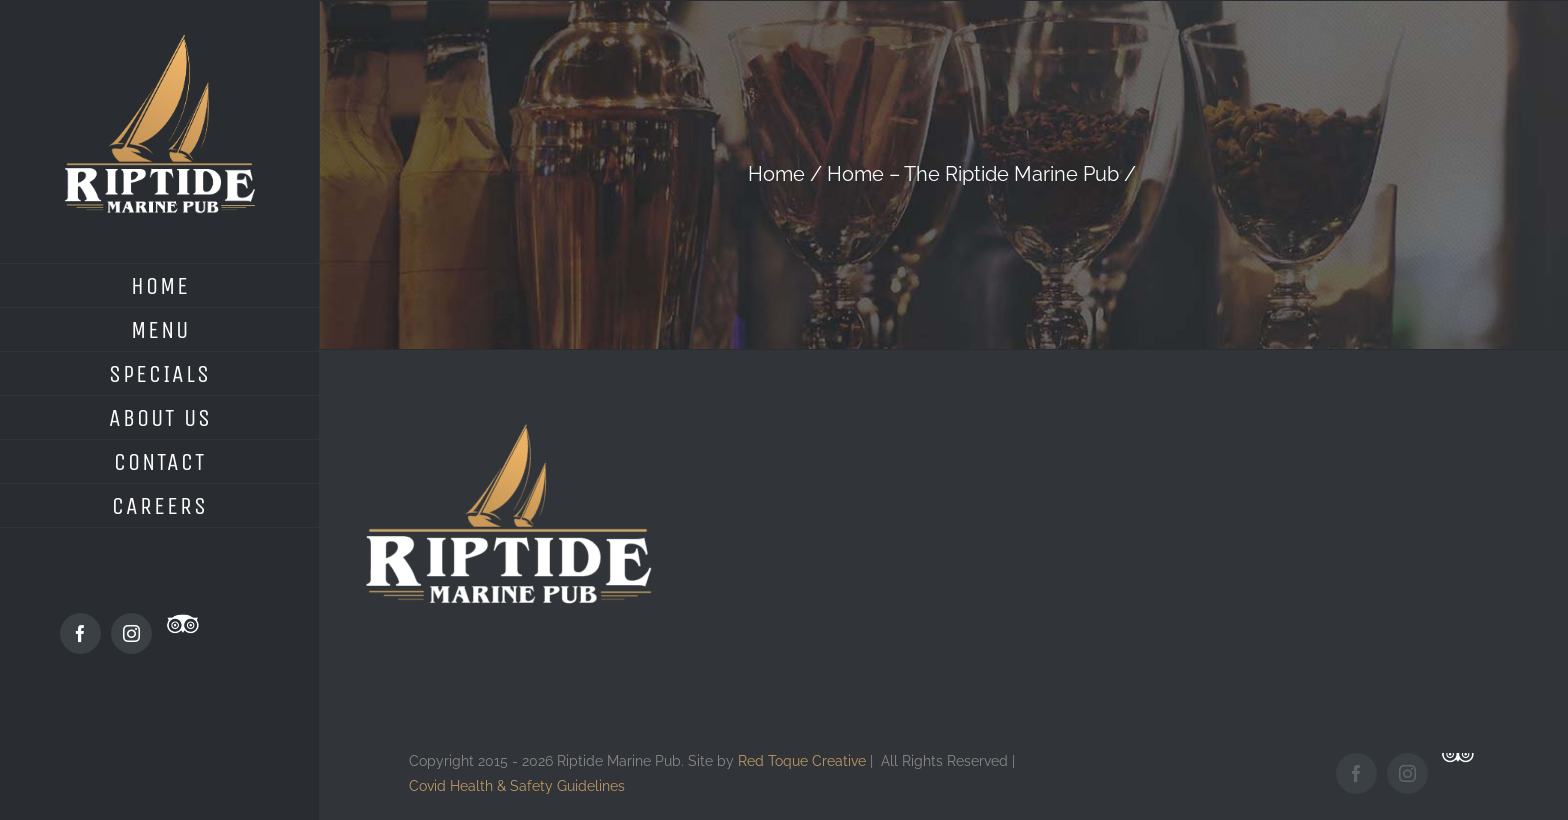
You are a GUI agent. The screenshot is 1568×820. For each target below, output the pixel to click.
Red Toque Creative (802, 760)
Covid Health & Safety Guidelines (517, 785)
